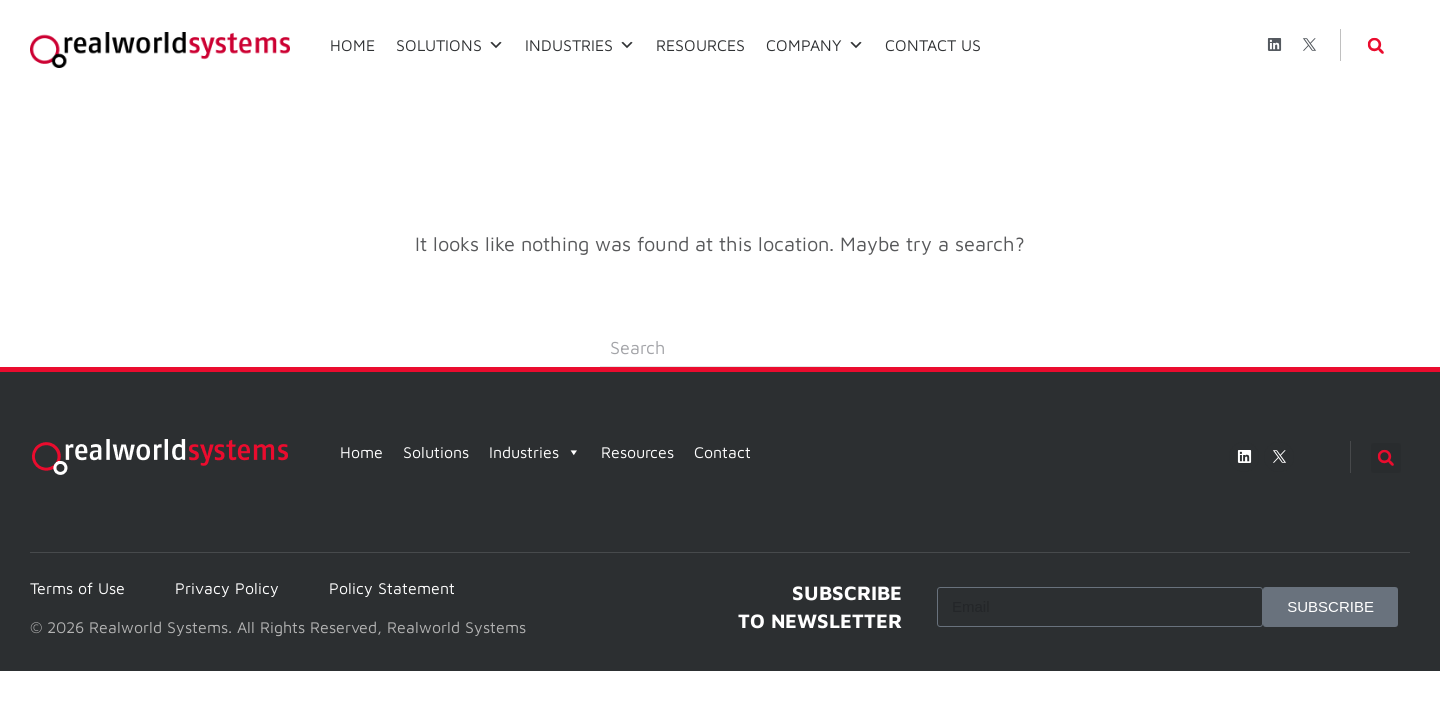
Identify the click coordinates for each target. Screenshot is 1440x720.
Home (361, 452)
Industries (535, 452)
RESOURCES (700, 45)
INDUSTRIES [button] (580, 45)
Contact (722, 452)
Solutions (436, 452)
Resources (637, 452)
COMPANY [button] (815, 45)
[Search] (720, 348)
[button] (1376, 46)
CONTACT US (933, 45)
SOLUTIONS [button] (450, 45)
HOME (352, 45)
